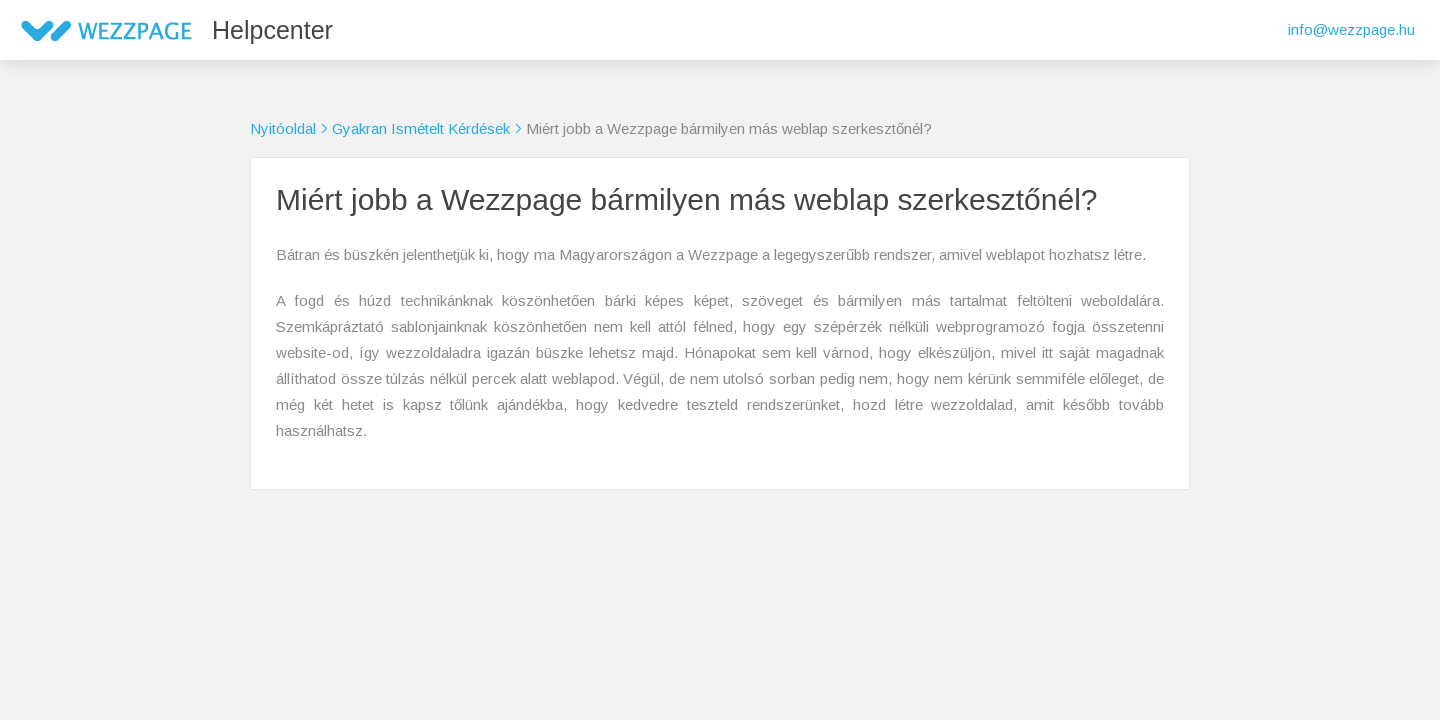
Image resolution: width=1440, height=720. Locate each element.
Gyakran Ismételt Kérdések (421, 128)
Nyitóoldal (283, 128)
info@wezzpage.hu (1351, 29)
